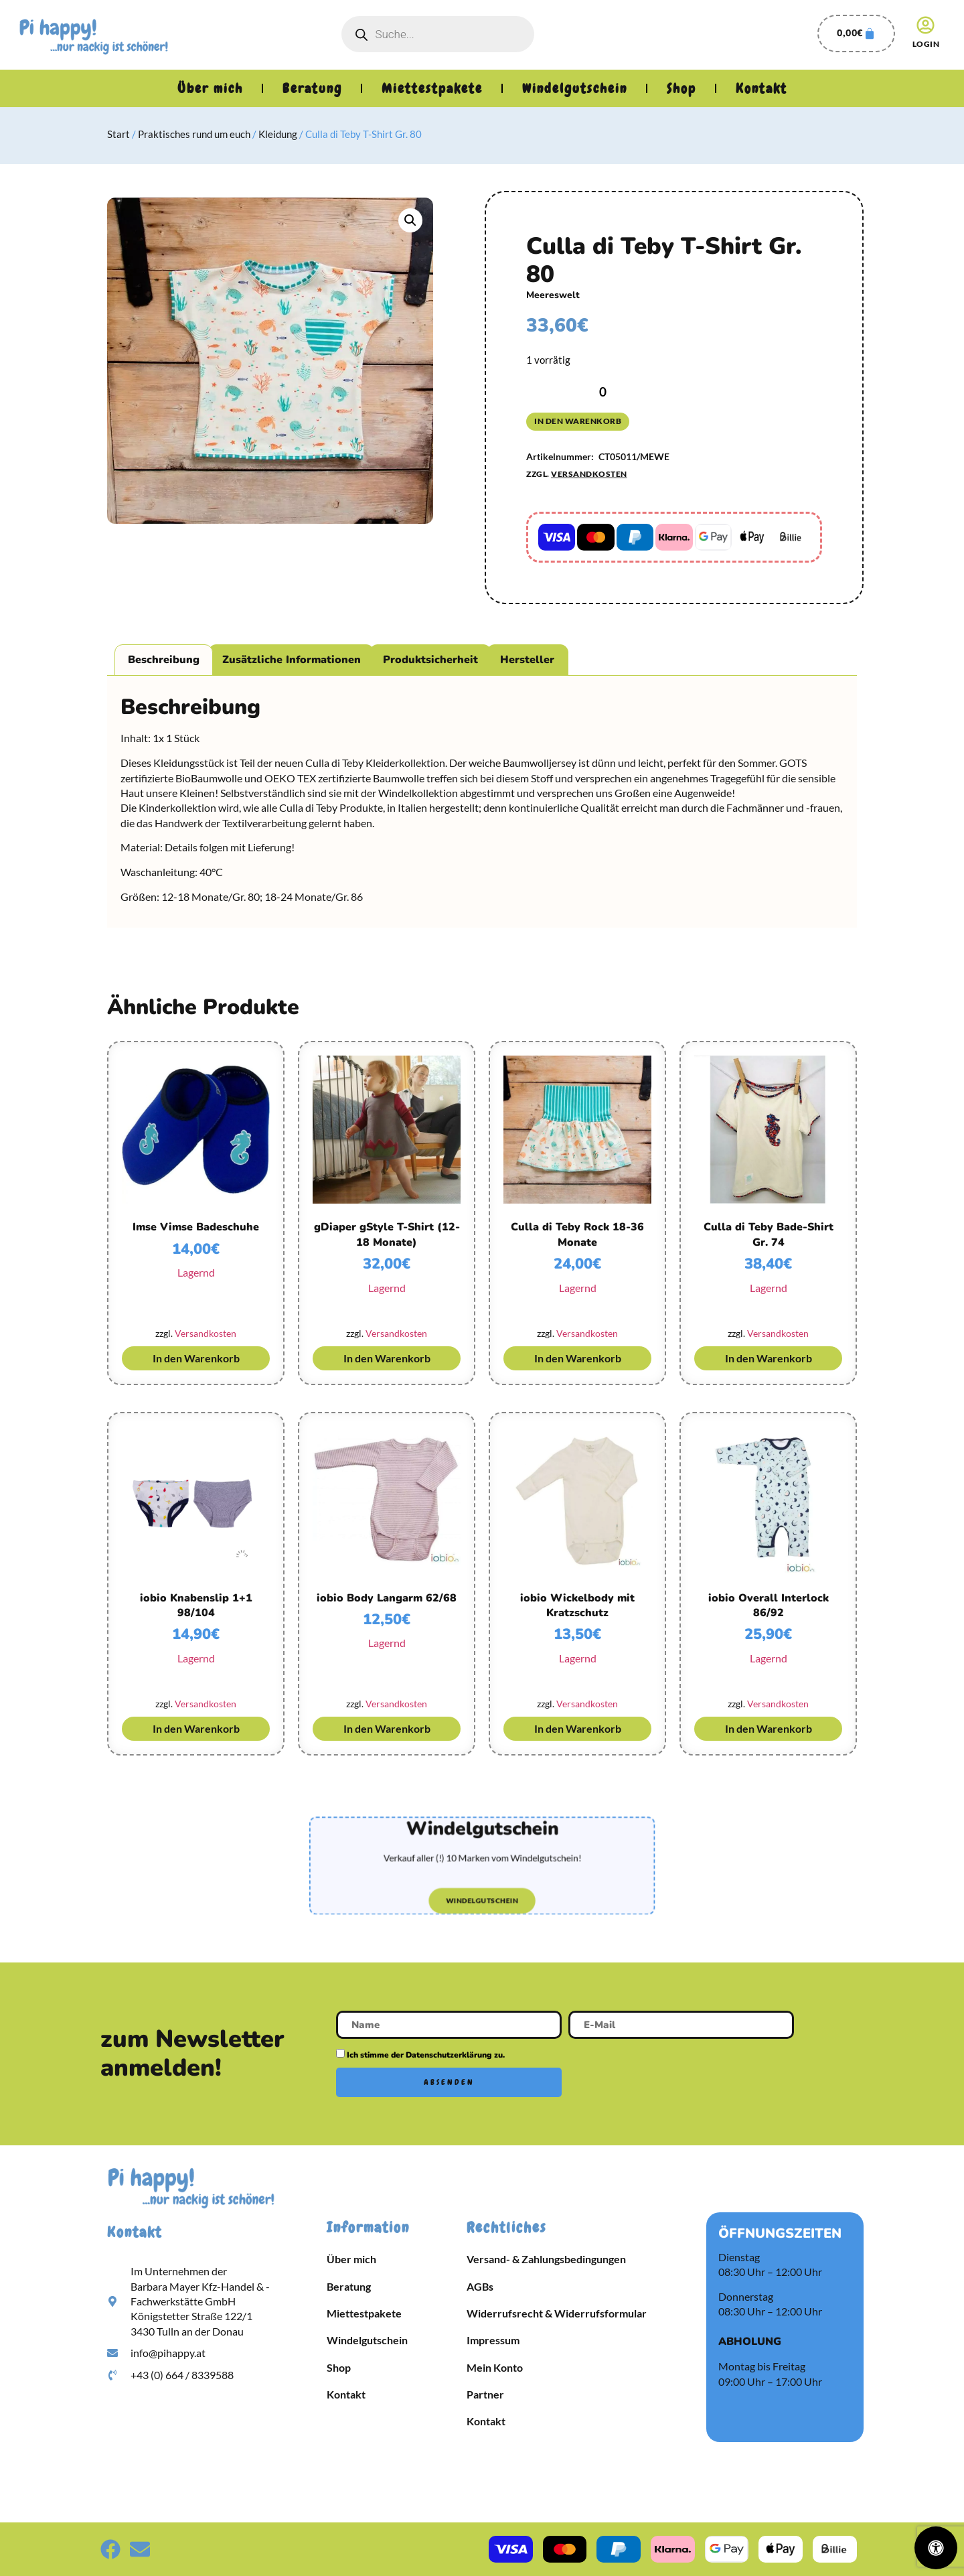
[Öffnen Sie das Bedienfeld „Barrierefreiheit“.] (935, 2547)
